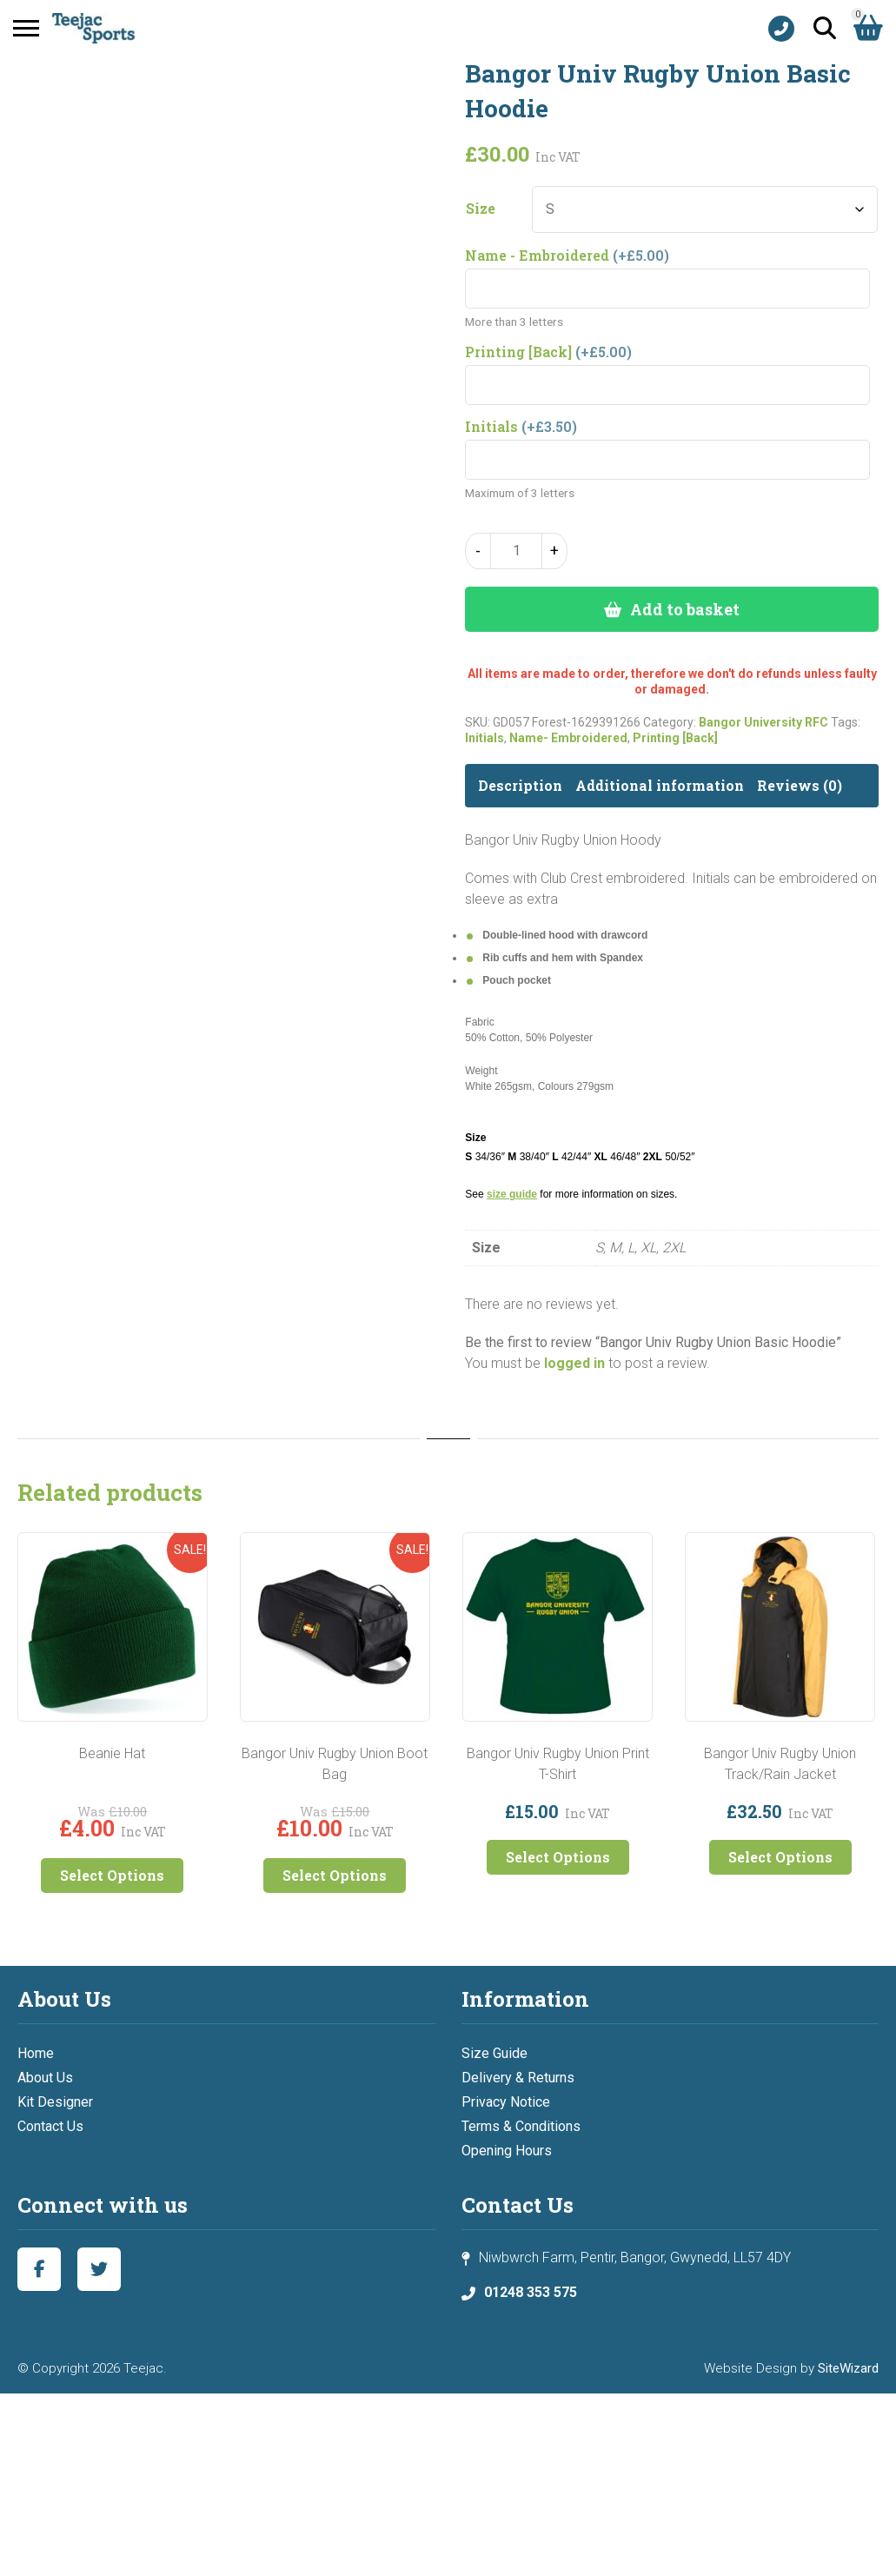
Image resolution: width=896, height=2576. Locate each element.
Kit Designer (55, 2102)
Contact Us (50, 2126)
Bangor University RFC (763, 722)
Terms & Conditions (521, 2126)
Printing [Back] (675, 738)
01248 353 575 (530, 2292)
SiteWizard (848, 2368)
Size (480, 208)
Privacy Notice (505, 2102)
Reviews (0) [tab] (799, 785)
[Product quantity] (516, 551)
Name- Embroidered (568, 738)
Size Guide (494, 2053)
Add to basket (685, 609)
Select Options (112, 1875)
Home (35, 2053)
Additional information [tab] (659, 785)
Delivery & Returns (517, 2077)
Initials (484, 738)
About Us (45, 2077)
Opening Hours (506, 2150)
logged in (574, 1363)
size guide (512, 1194)
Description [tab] (520, 785)
